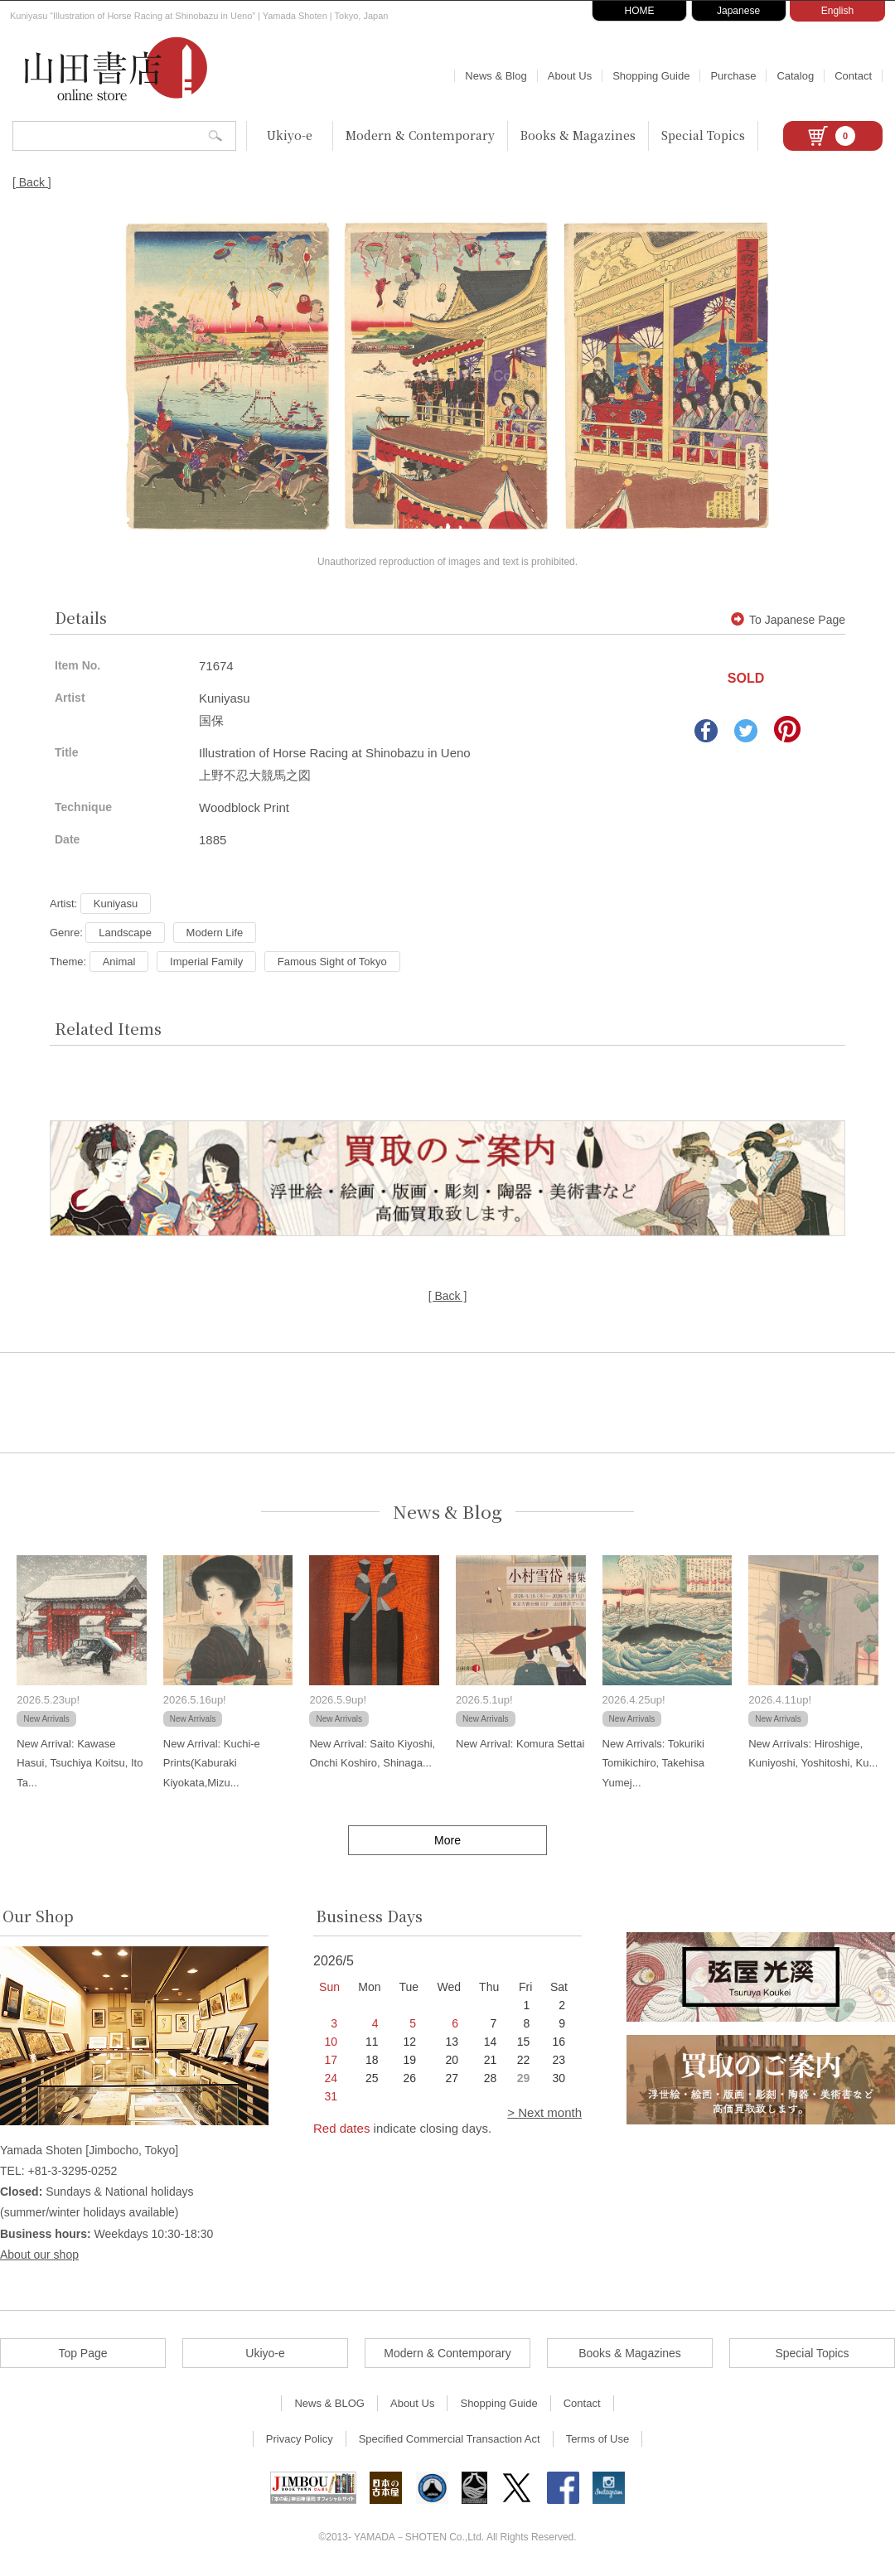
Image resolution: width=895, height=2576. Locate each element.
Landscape (125, 932)
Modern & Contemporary (420, 135)
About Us (570, 76)
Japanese (738, 11)
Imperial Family (206, 961)
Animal (119, 961)
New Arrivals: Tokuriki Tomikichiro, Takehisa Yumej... (653, 1763)
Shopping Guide (650, 76)
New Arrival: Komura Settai (520, 1743)
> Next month (544, 2112)
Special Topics (703, 135)
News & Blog (495, 76)
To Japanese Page (788, 619)
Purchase (733, 76)
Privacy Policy (299, 2439)
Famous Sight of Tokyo (332, 961)
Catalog (795, 76)
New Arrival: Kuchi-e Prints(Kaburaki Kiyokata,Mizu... (211, 1763)
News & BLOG (329, 2403)
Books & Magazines (578, 135)
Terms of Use (598, 2439)
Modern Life (215, 932)
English (837, 11)
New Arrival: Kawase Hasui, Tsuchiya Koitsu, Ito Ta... (80, 1763)
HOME (640, 11)
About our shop (39, 2254)
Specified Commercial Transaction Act (449, 2439)
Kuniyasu (116, 903)
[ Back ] (31, 182)
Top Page (82, 2353)
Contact (853, 76)
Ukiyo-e (289, 135)
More (447, 1840)
